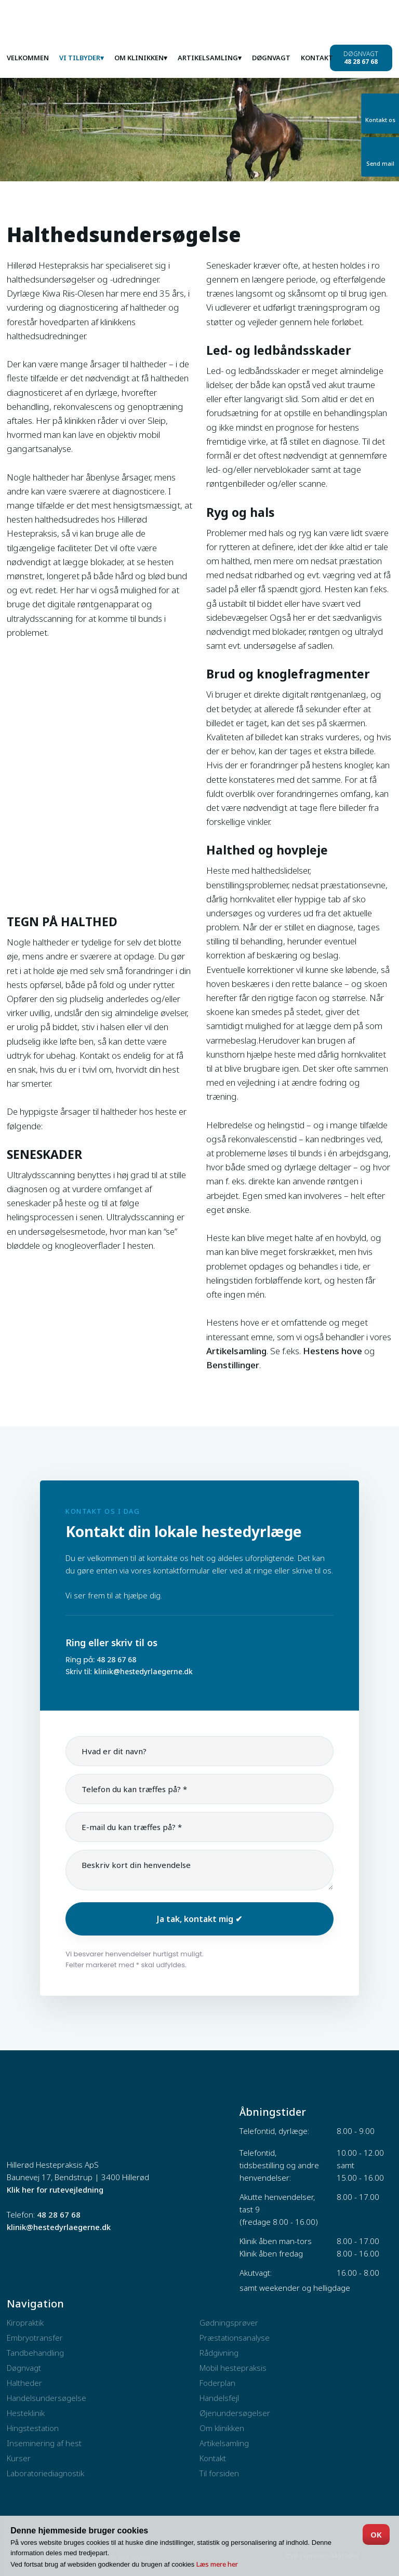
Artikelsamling (236, 1351)
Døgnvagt (271, 57)
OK (376, 2534)
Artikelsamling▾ (210, 57)
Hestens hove (332, 1351)
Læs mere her (217, 2564)
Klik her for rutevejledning (55, 2189)
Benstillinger (232, 1365)
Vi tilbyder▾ (81, 57)
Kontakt (317, 57)
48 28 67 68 (116, 1659)
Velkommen (28, 57)
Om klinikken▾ (140, 57)
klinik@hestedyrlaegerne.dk (143, 1671)
